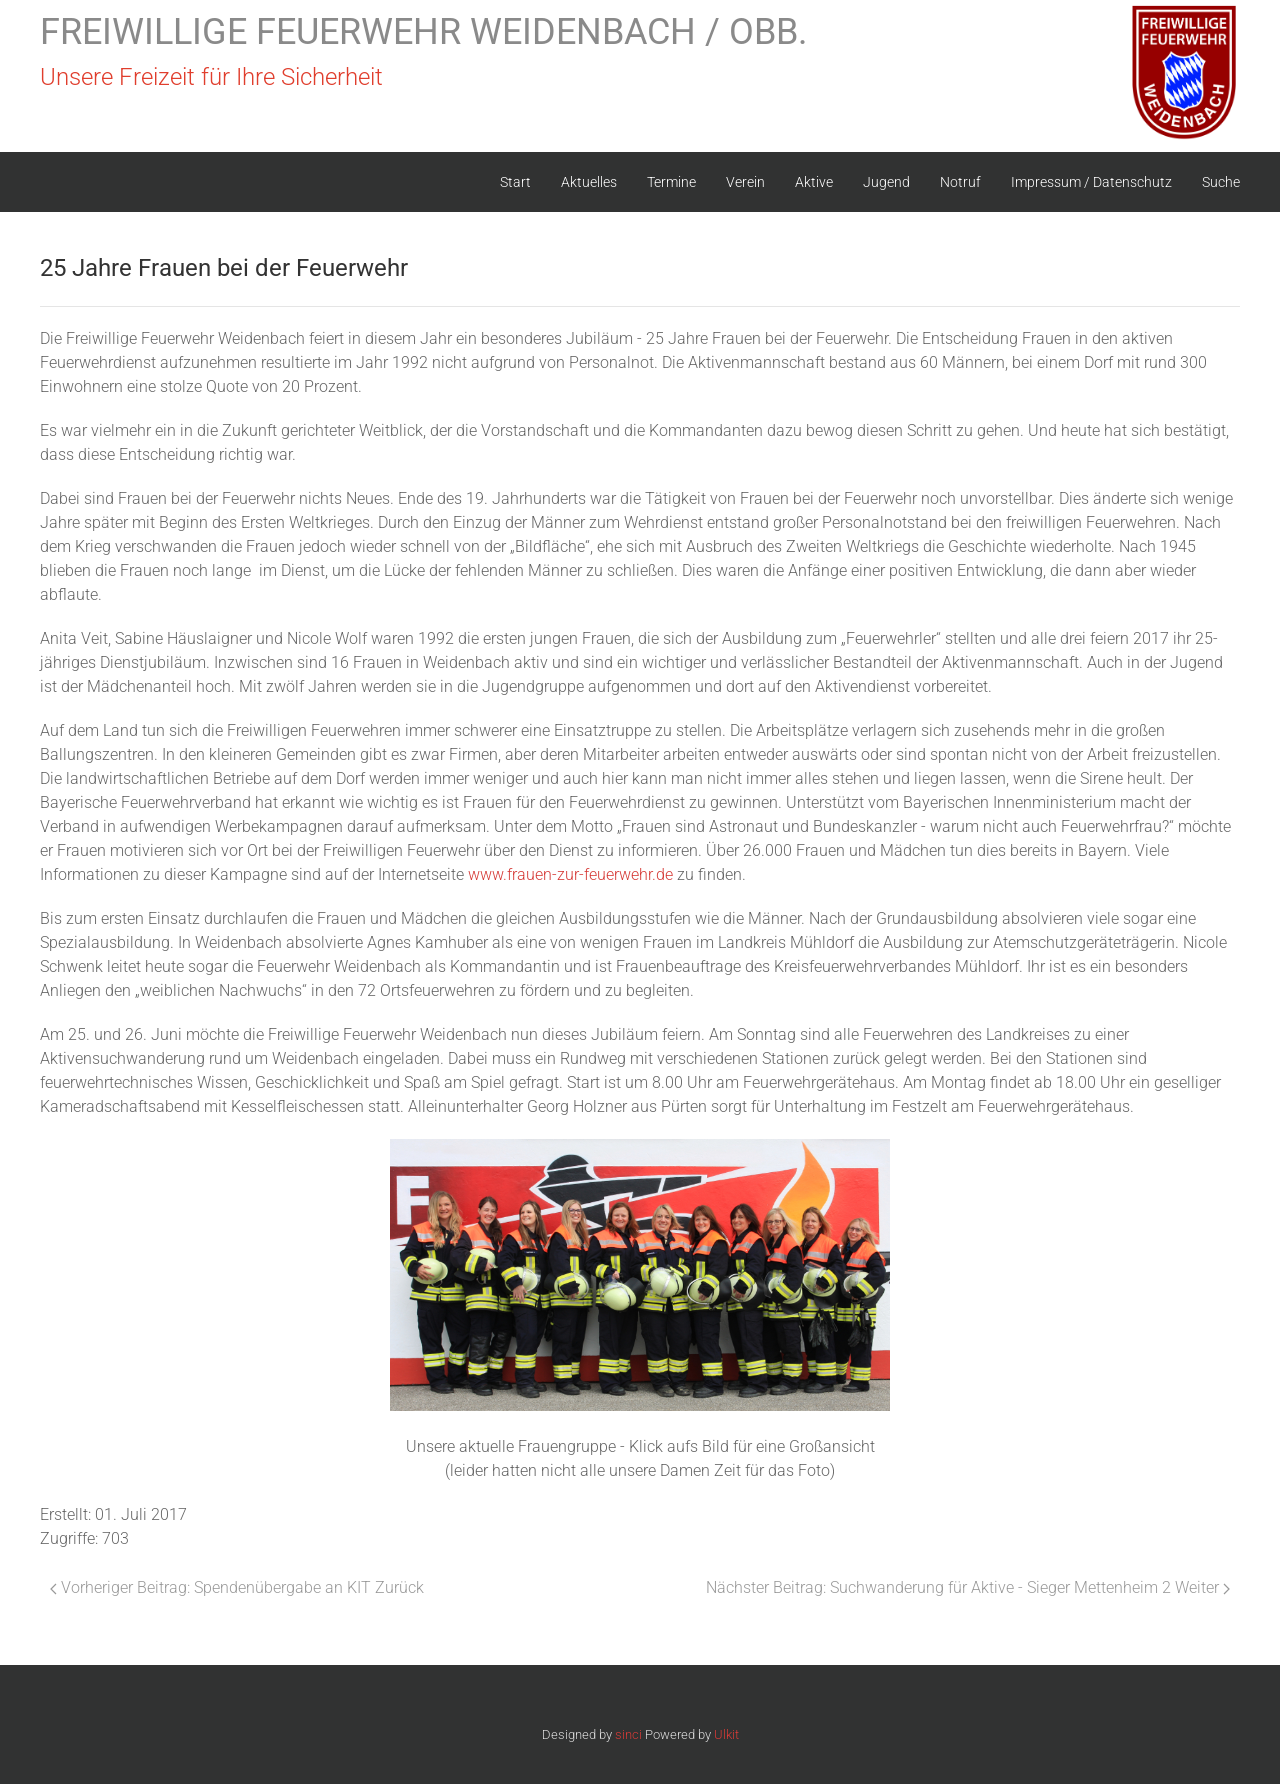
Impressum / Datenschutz (1091, 182)
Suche (1221, 182)
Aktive (814, 182)
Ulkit (726, 1734)
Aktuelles (589, 182)
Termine (671, 182)
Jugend (886, 182)
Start (515, 182)
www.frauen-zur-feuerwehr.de (570, 874)
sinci (628, 1734)
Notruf (960, 182)
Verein (745, 182)
